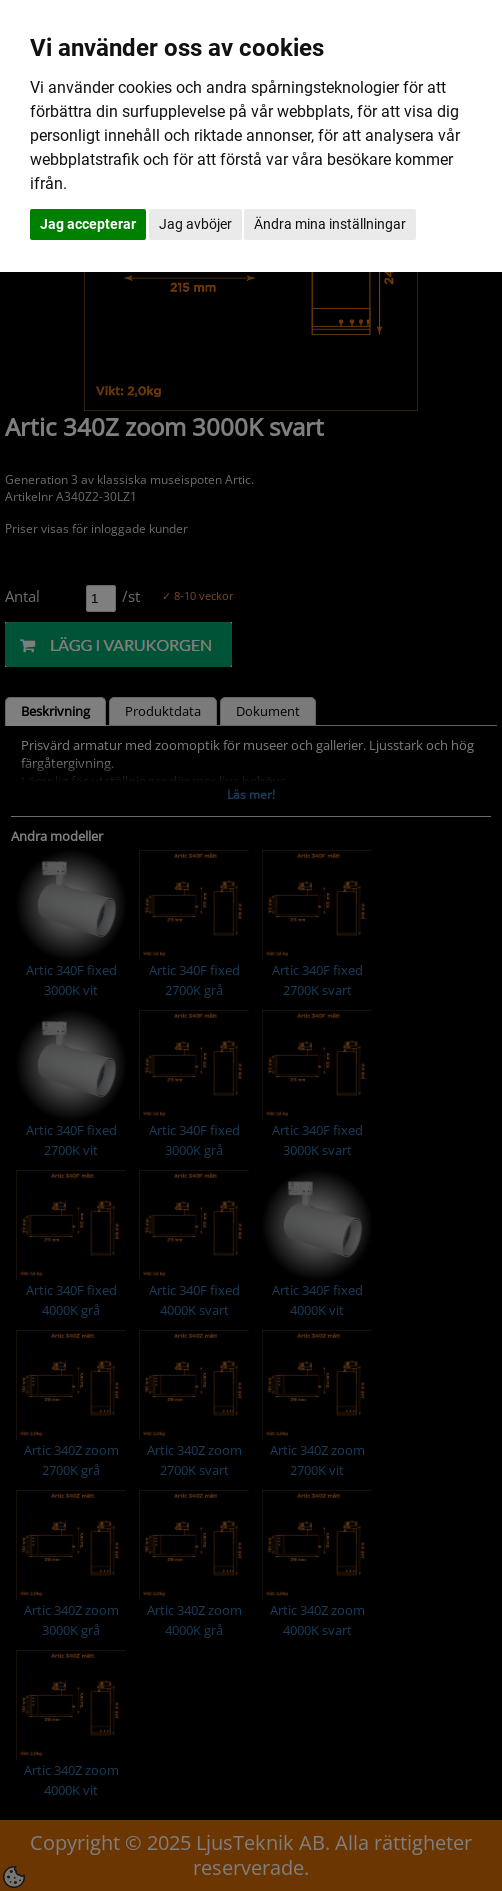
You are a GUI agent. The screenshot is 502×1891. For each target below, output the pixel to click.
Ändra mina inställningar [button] (330, 224)
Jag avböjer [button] (195, 224)
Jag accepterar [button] (88, 224)
